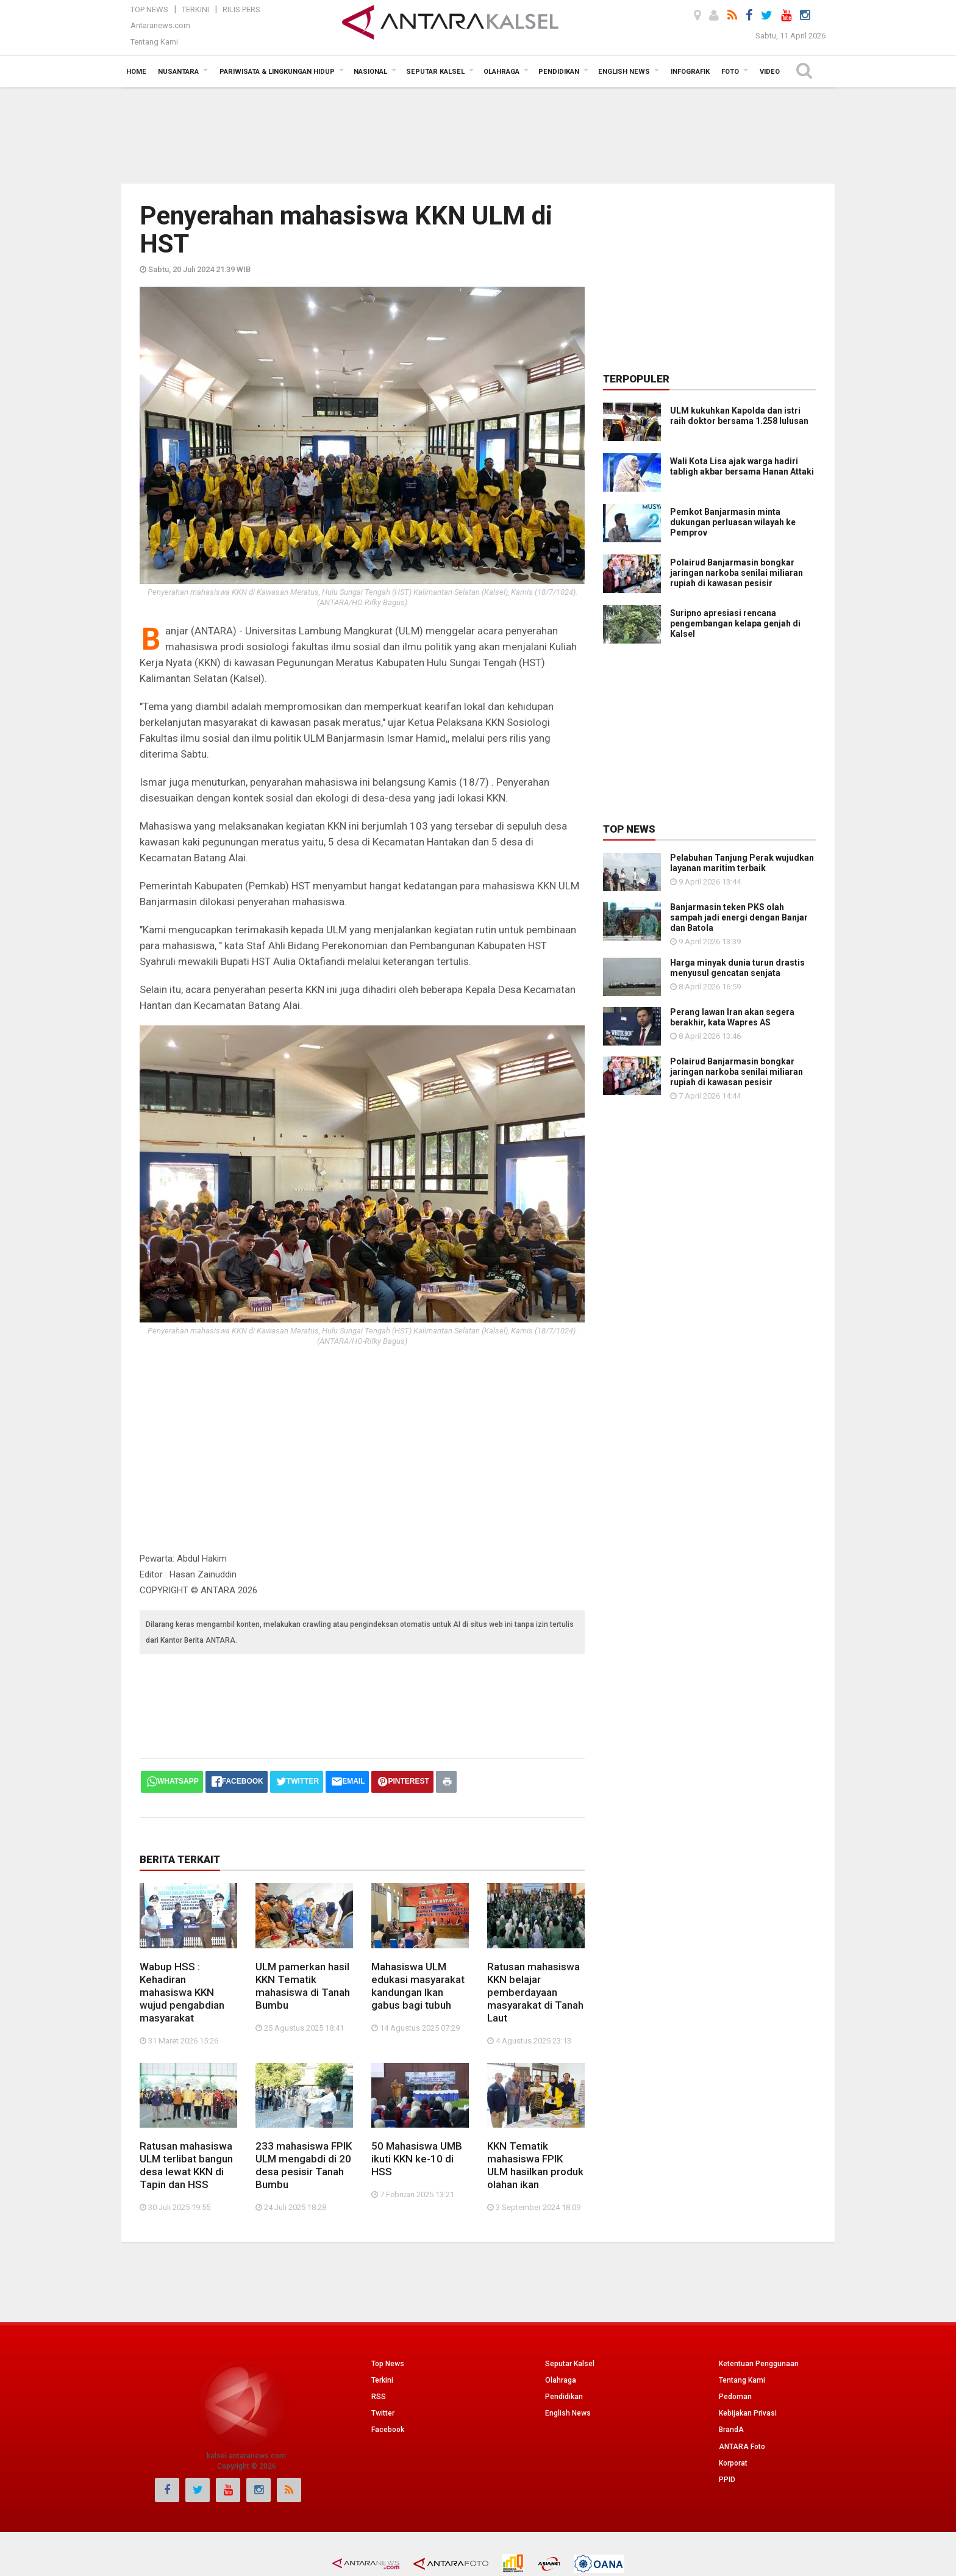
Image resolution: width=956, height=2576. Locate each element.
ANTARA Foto (742, 2446)
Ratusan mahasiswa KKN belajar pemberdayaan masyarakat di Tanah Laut (535, 1992)
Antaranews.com (160, 25)
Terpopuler (636, 379)
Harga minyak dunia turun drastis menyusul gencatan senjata (737, 968)
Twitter (382, 2413)
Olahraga (560, 2380)
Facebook (387, 2429)
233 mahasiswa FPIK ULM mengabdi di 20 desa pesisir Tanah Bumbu (303, 2165)
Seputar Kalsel (569, 2363)
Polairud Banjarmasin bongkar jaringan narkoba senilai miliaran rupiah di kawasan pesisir (736, 573)
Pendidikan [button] (558, 72)
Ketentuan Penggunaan (759, 2363)
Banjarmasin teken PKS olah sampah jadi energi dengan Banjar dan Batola (739, 917)
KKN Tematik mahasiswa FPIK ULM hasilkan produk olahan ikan (535, 2165)
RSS (378, 2396)
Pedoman (735, 2396)
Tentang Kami (154, 41)
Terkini (195, 9)
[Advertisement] (478, 134)
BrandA (731, 2429)
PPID (727, 2479)
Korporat (733, 2463)
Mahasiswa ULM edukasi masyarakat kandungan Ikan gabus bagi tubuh (418, 1986)
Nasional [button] (370, 72)
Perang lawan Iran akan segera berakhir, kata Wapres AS (732, 1017)
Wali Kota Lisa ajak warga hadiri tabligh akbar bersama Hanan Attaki (742, 466)
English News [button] (624, 72)
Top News (149, 9)
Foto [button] (730, 72)
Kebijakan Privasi (748, 2413)
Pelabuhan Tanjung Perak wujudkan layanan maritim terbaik (742, 863)
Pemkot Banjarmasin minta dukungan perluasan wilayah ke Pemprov (733, 522)
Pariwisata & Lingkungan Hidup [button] (277, 72)
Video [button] (770, 72)
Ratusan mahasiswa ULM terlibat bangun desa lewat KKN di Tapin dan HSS (186, 2165)
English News (568, 2413)
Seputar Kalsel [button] (435, 72)
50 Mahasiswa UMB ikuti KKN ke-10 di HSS (416, 2159)
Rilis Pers (241, 9)
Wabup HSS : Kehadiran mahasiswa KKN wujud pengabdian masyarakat (182, 1992)
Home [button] (136, 72)
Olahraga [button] (501, 72)
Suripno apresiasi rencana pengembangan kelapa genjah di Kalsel (735, 623)
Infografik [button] (690, 72)
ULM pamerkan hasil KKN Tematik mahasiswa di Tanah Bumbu (302, 1986)
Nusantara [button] (178, 72)
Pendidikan (564, 2396)
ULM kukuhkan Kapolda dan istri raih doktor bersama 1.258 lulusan (739, 416)
